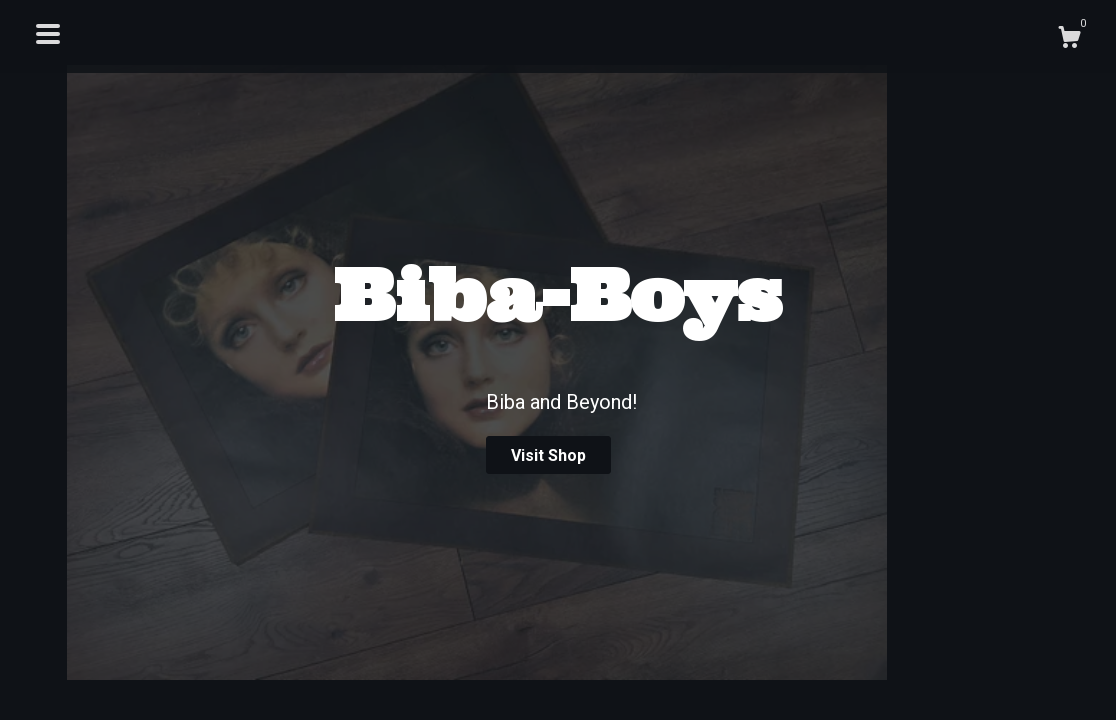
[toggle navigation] (48, 34)
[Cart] (1069, 40)
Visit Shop (548, 455)
